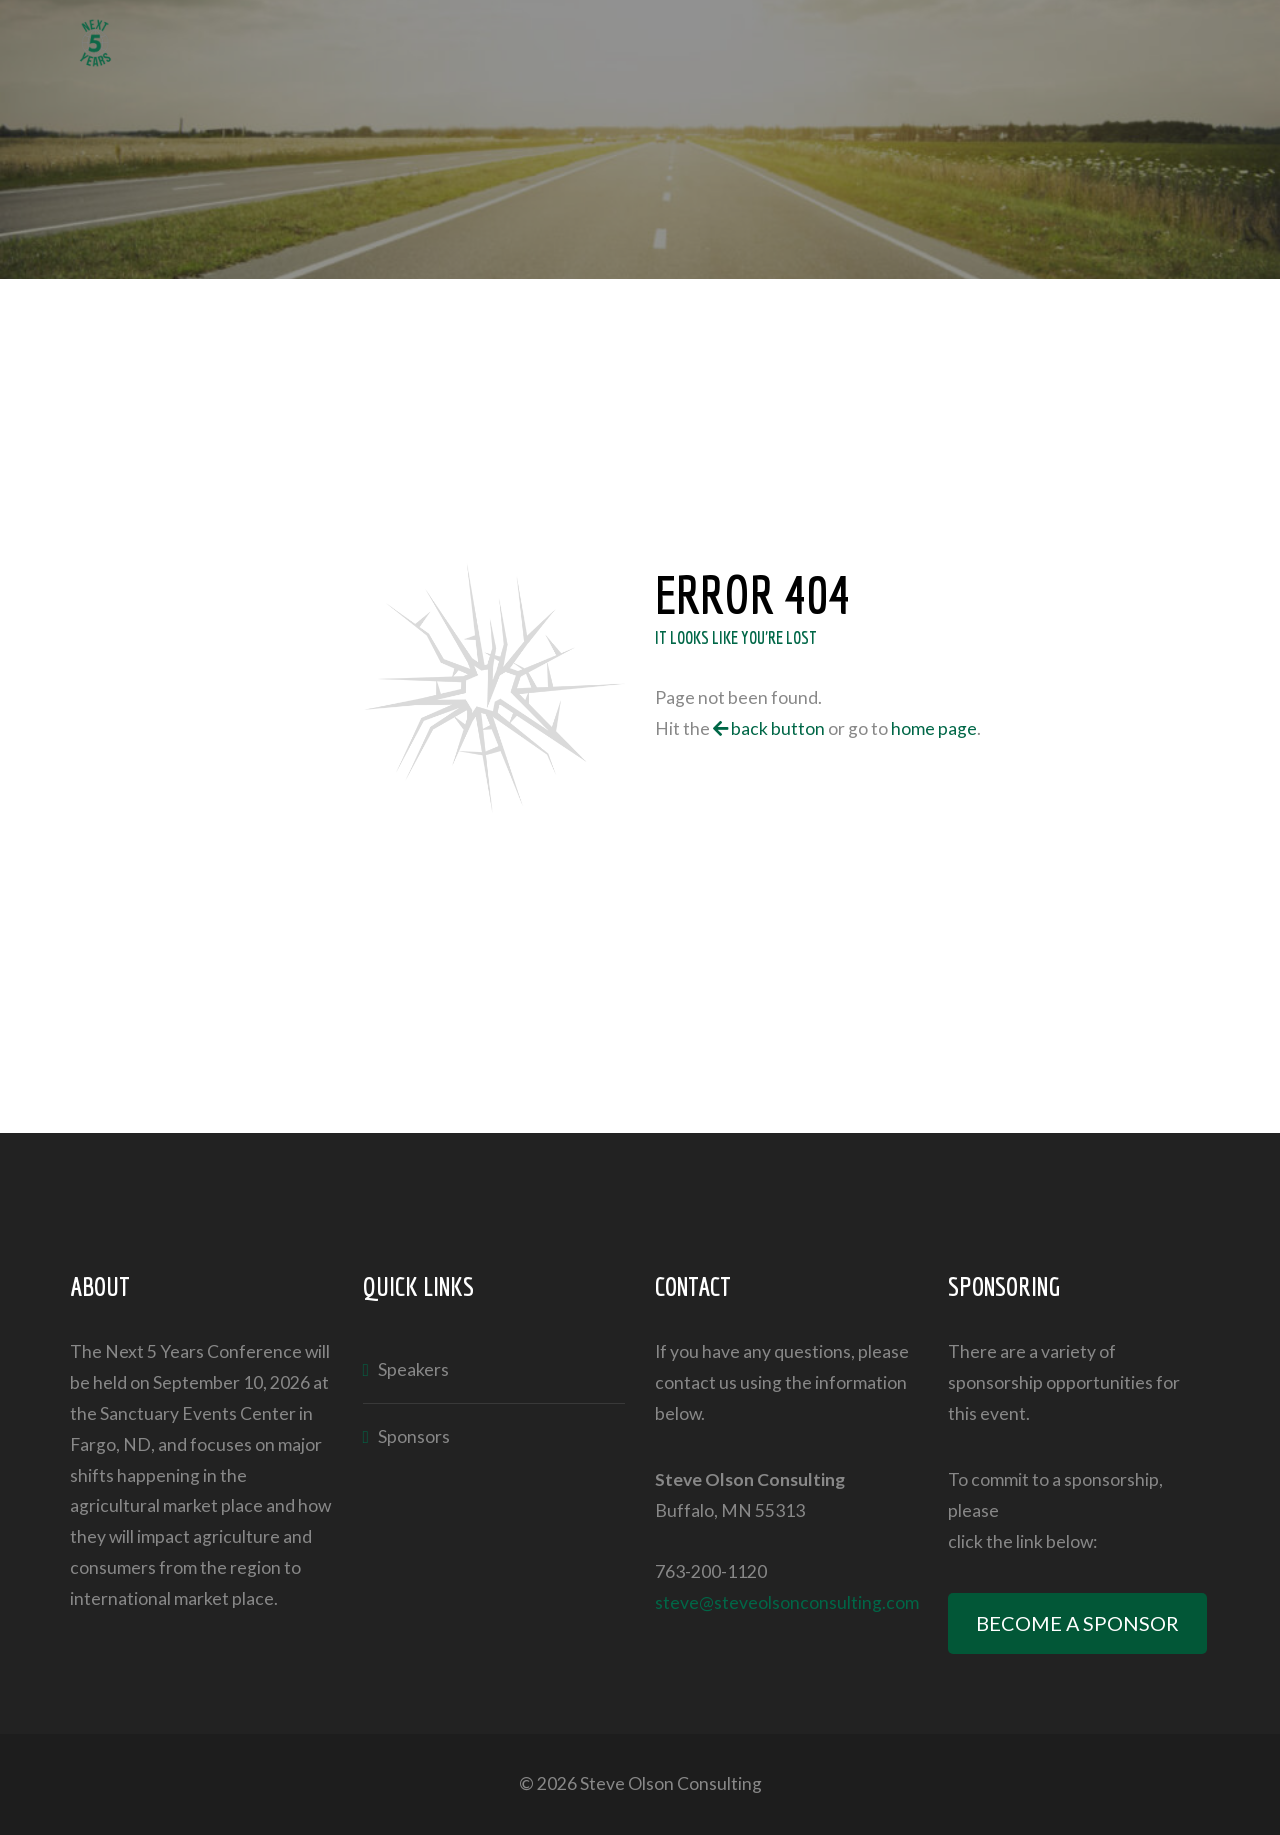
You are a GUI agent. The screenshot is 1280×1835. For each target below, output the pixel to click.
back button (769, 728)
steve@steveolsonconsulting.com (787, 1602)
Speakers (413, 1369)
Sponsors (414, 1436)
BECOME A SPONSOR (1077, 1623)
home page (934, 728)
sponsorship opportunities (1050, 1382)
